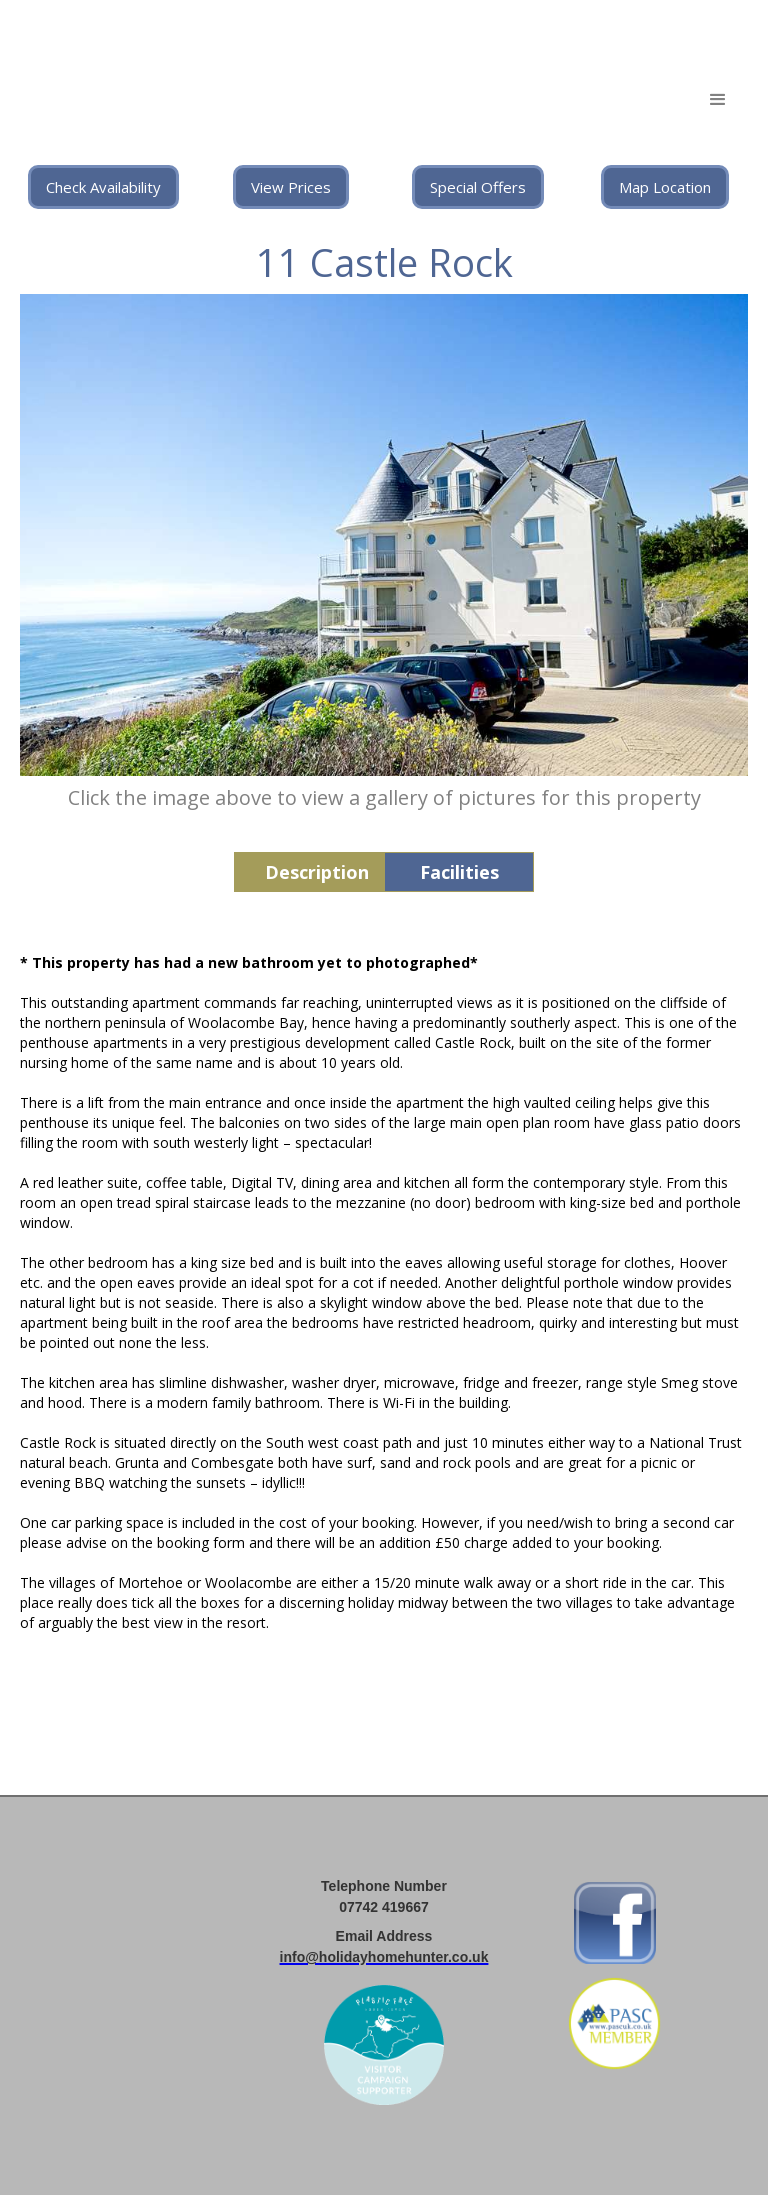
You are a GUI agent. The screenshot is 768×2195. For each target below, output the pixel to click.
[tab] (309, 872)
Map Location (665, 187)
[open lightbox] (384, 535)
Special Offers (478, 187)
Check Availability (103, 187)
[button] (718, 100)
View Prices (291, 187)
